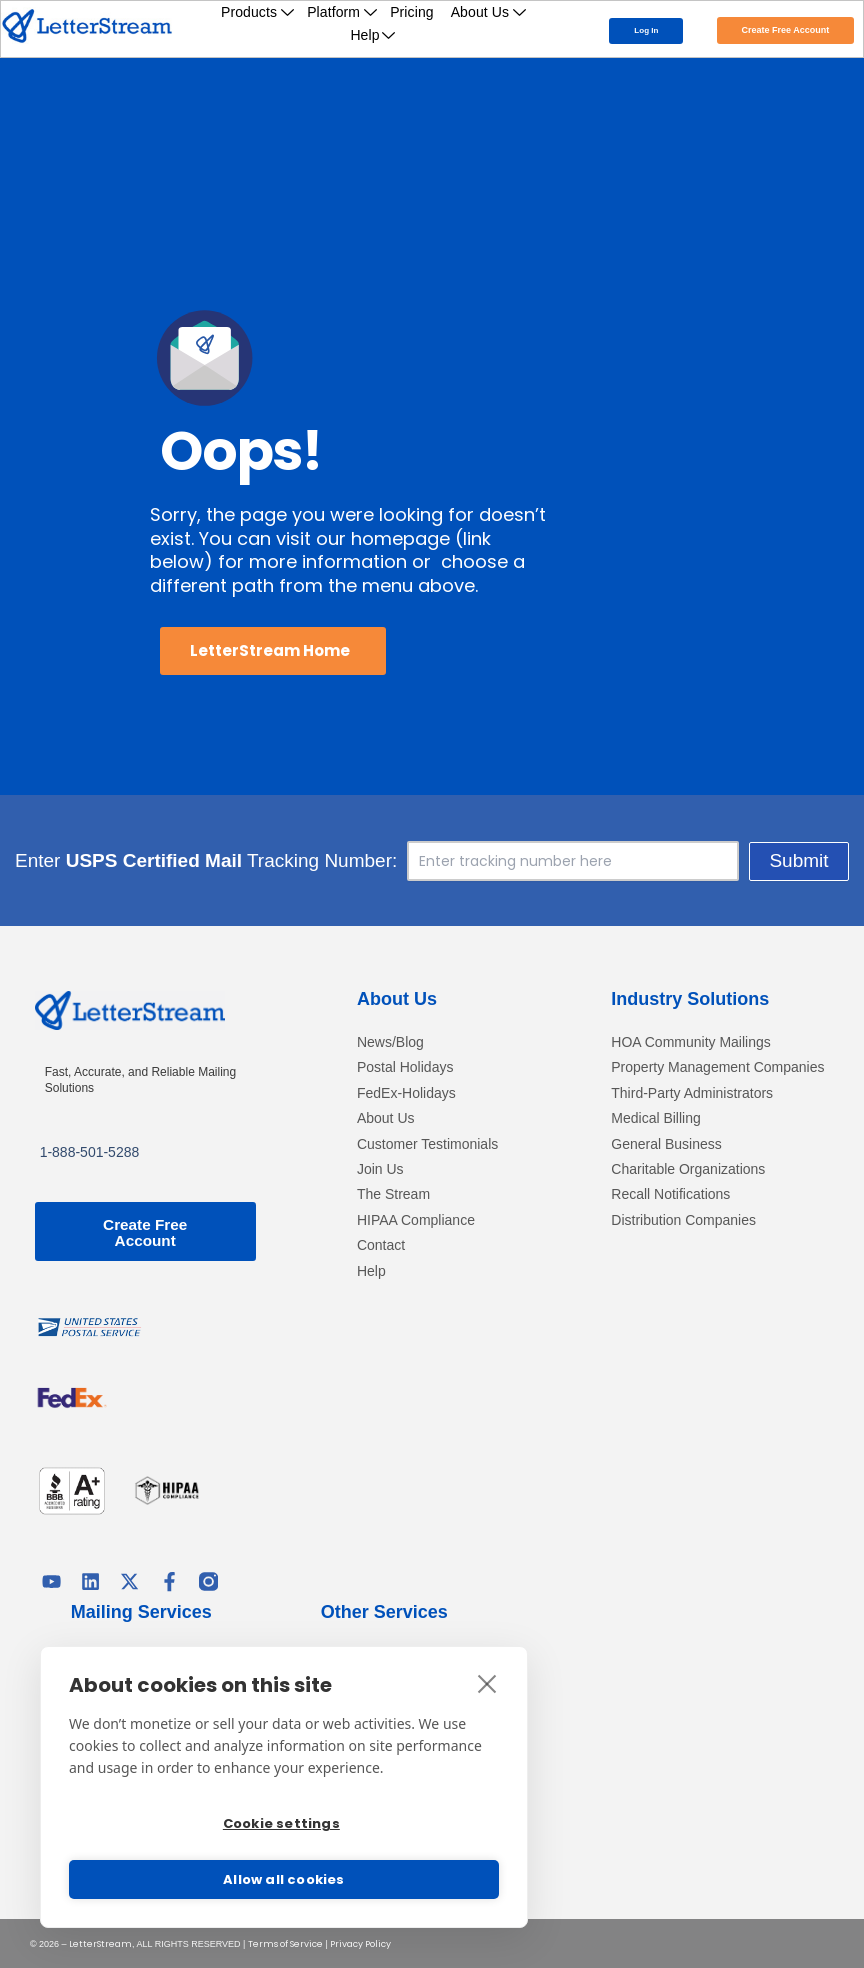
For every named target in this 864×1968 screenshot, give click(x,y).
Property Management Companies (717, 1067)
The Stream (393, 1194)
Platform (342, 12)
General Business (666, 1144)
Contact (381, 1245)
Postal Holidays (405, 1067)
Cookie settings (281, 1823)
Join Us (380, 1169)
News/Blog (390, 1042)
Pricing (412, 12)
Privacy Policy (360, 1943)
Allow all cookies (283, 1879)
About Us (489, 12)
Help (373, 35)
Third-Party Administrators (692, 1093)
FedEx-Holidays (406, 1093)
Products (258, 12)
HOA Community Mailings (691, 1042)
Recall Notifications (670, 1194)
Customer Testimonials (427, 1144)
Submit (798, 860)
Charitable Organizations (688, 1169)
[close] (487, 1681)
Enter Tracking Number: (206, 861)
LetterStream (100, 1943)
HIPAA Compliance (416, 1220)
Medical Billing (655, 1118)
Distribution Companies (683, 1220)
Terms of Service (285, 1943)
